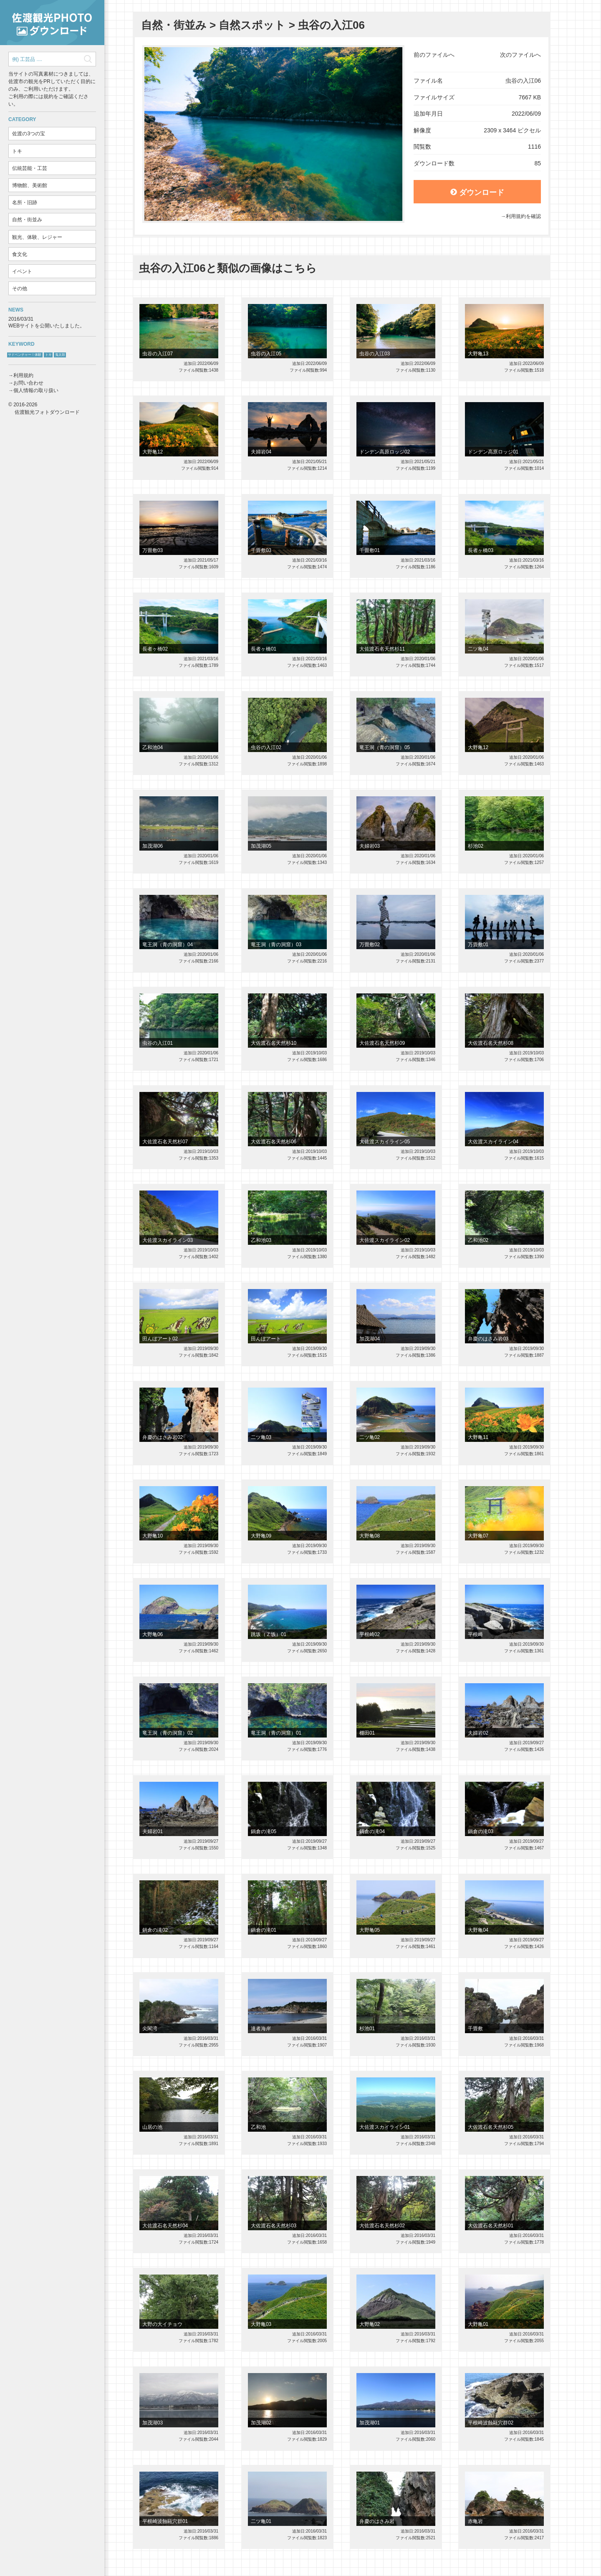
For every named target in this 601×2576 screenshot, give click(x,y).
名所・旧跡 (24, 202)
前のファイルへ (434, 54)
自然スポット (252, 25)
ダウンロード (477, 192)
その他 (19, 288)
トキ (17, 151)
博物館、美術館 (29, 185)
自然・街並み (27, 220)
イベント (22, 271)
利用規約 (23, 375)
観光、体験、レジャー (37, 237)
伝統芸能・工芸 (29, 168)
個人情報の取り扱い (35, 390)
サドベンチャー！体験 (24, 355)
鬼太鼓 (60, 355)
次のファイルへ (520, 54)
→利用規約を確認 (521, 216)
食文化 (19, 254)
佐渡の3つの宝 (28, 134)
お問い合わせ (28, 383)
